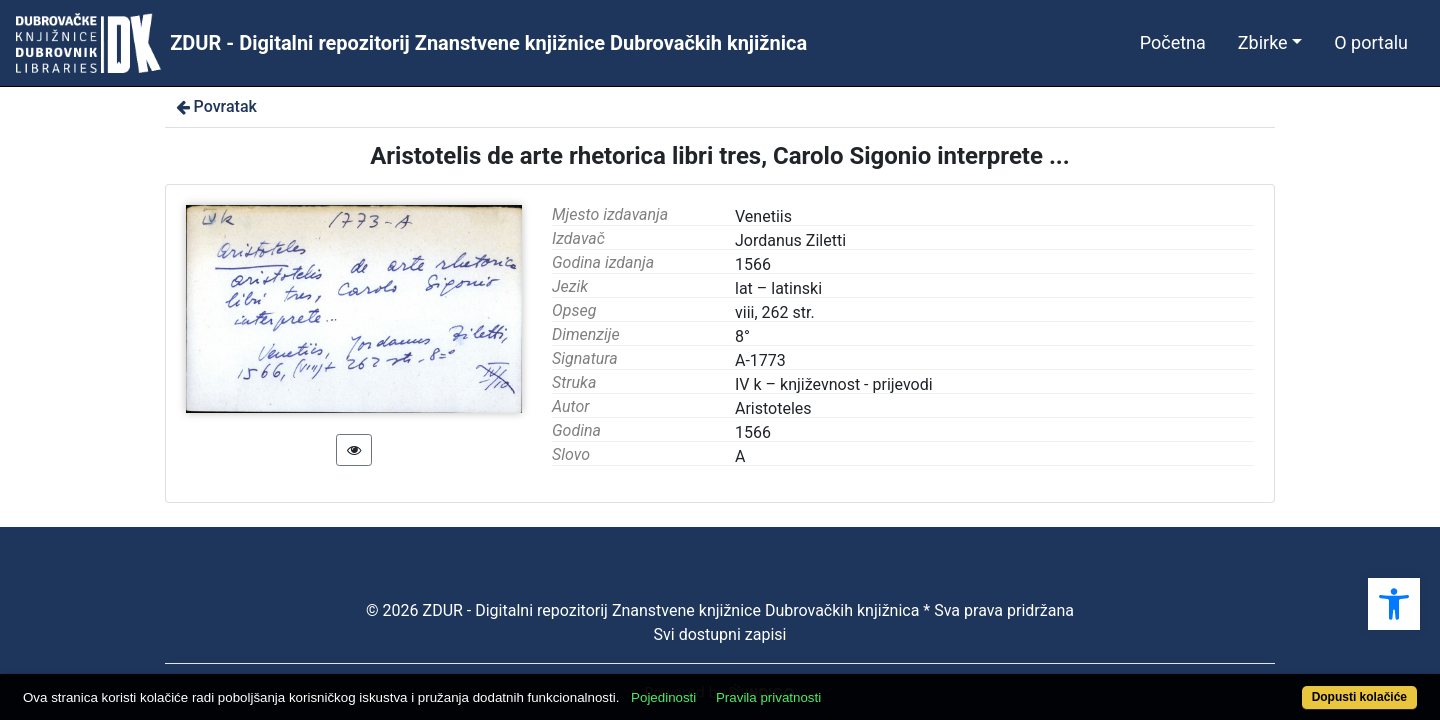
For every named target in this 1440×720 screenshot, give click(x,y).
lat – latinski (778, 288)
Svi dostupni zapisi (720, 634)
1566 (753, 432)
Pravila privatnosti (840, 686)
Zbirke (1263, 42)
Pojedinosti (735, 686)
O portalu (1371, 42)
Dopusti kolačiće (1282, 686)
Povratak (215, 106)
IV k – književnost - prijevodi (834, 384)
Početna (1173, 42)
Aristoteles (773, 408)
